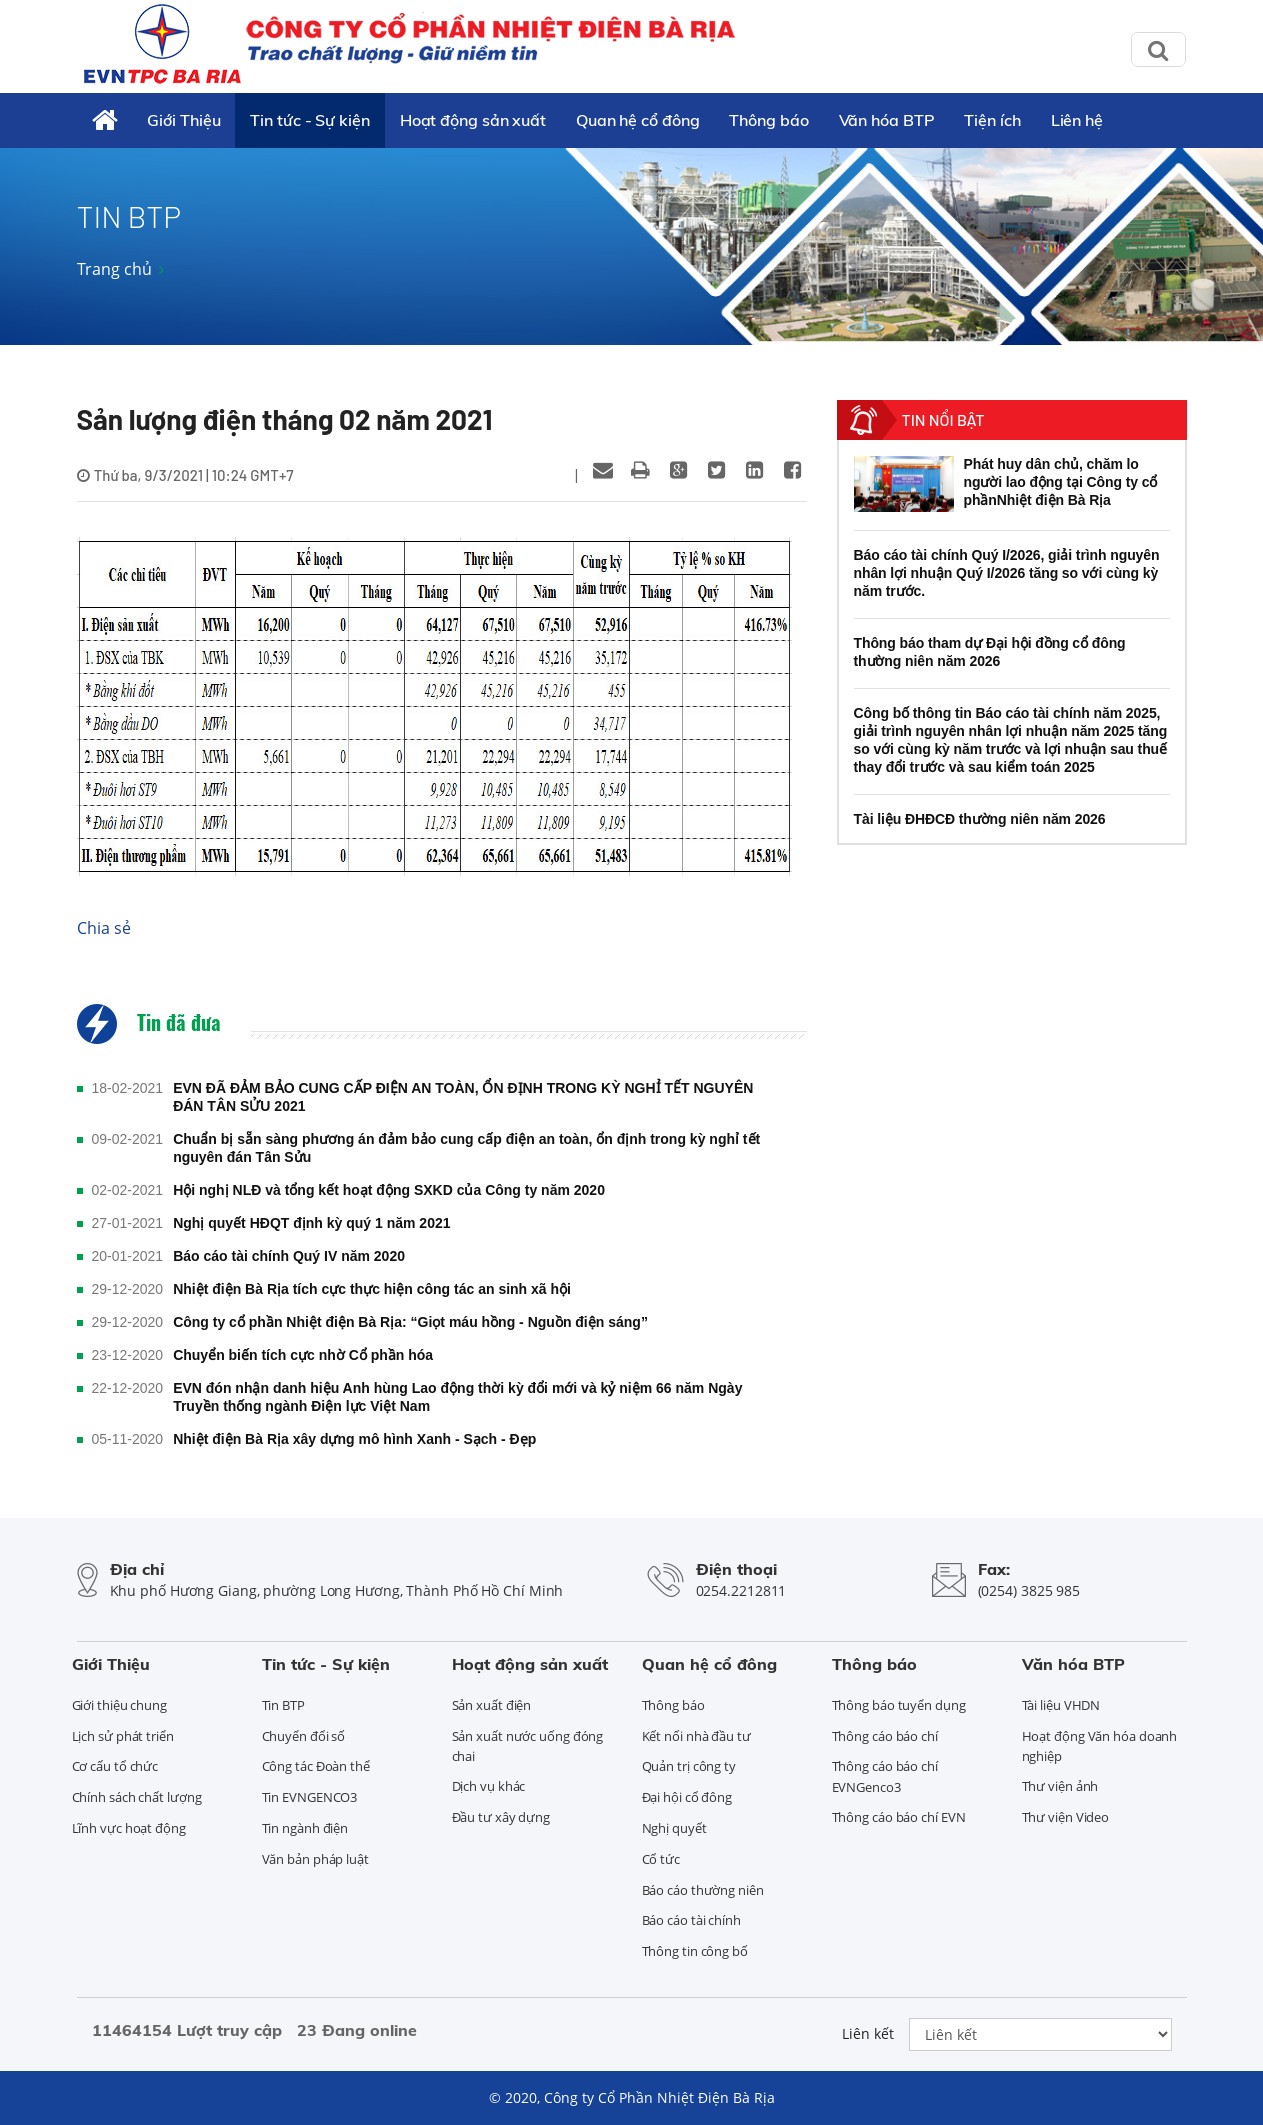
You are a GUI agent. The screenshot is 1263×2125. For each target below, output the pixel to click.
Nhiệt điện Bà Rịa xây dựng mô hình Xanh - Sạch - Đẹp (354, 1439)
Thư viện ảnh (1060, 1786)
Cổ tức (661, 1859)
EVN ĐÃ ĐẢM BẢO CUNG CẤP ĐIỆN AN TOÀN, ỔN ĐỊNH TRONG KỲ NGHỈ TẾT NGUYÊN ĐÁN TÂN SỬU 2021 (463, 1097)
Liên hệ (1077, 120)
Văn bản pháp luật (315, 1859)
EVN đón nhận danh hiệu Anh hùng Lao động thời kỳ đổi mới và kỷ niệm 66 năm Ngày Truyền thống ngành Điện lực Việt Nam (457, 1397)
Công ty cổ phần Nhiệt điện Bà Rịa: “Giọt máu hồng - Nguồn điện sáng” (410, 1322)
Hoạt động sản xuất (473, 120)
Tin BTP (283, 1705)
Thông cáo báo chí (885, 1736)
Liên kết (868, 2033)
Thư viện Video (1066, 1817)
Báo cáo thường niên (703, 1890)
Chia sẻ (104, 928)
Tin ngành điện (305, 1828)
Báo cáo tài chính (691, 1920)
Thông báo (768, 120)
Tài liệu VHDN (1061, 1705)
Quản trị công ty (689, 1766)
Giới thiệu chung (119, 1705)
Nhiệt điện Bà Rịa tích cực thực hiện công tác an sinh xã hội (372, 1289)
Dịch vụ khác (489, 1786)
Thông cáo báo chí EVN (899, 1817)
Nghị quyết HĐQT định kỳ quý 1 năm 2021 (311, 1223)
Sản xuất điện (492, 1705)
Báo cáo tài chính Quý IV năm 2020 (289, 1256)
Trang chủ (114, 269)
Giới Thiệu (183, 120)
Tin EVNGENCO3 (310, 1797)
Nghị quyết (674, 1828)
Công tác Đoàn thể (316, 1766)
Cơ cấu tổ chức (115, 1766)
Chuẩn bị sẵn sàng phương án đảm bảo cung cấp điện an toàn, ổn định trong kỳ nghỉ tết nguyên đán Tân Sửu (466, 1148)
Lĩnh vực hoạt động (129, 1828)
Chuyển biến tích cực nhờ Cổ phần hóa (303, 1355)
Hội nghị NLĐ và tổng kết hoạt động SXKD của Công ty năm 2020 (389, 1190)
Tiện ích (992, 120)
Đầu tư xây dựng (501, 1817)
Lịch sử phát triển (123, 1736)
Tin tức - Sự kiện (309, 120)
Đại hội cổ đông (687, 1797)
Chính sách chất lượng (137, 1797)
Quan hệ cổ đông (638, 120)
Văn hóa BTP (887, 120)
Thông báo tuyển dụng (899, 1705)
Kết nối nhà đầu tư (696, 1736)
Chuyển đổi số (304, 1736)
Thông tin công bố (695, 1951)
